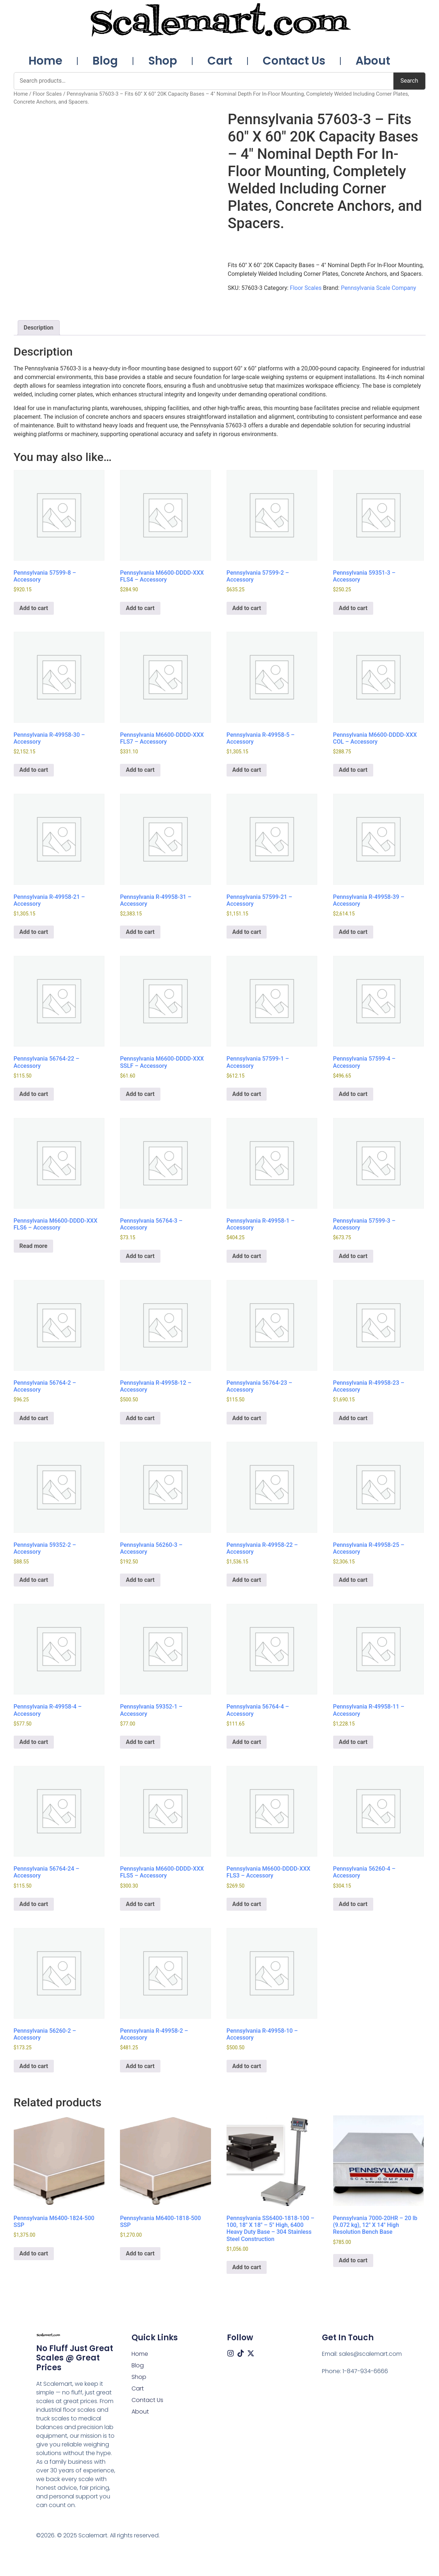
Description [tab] (38, 327)
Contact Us (294, 61)
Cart (219, 61)
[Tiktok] (240, 2353)
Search (409, 80)
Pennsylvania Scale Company (378, 287)
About (373, 61)
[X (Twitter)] (250, 2353)
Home (45, 61)
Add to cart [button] (34, 608)
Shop (162, 61)
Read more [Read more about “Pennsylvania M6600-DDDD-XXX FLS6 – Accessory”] (34, 1246)
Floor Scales (47, 94)
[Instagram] (230, 2353)
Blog (105, 61)
